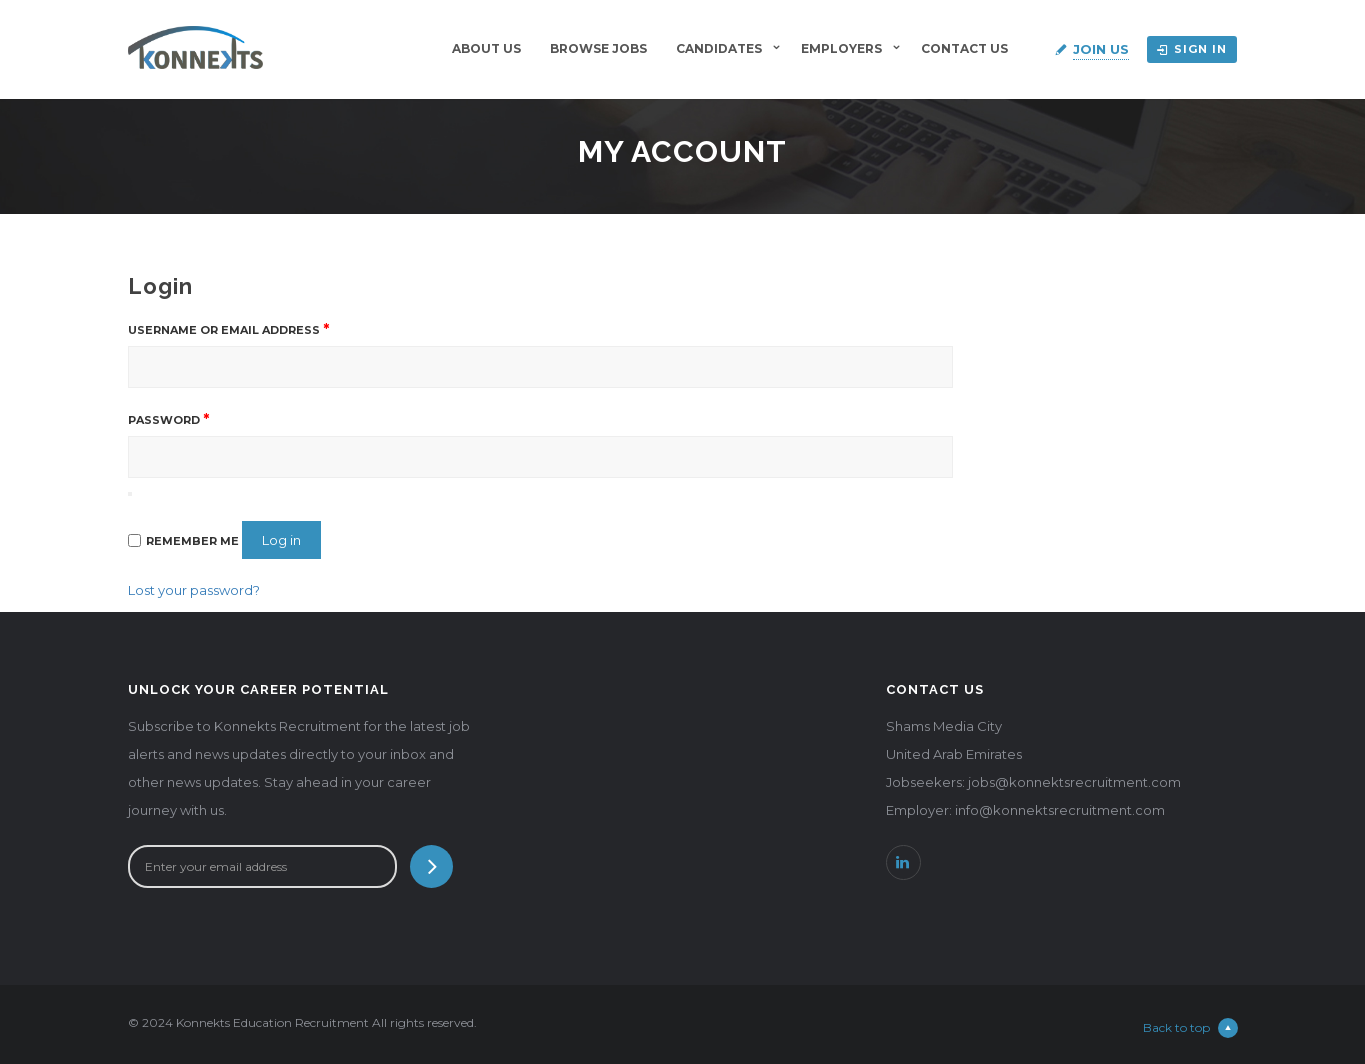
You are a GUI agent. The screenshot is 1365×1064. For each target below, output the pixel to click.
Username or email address (228, 329)
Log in (281, 540)
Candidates (719, 48)
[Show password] (130, 494)
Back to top (1190, 1028)
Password (168, 419)
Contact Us (964, 48)
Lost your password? (194, 590)
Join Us (1101, 49)
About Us (486, 48)
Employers (841, 48)
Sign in (1192, 49)
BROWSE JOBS (598, 48)
